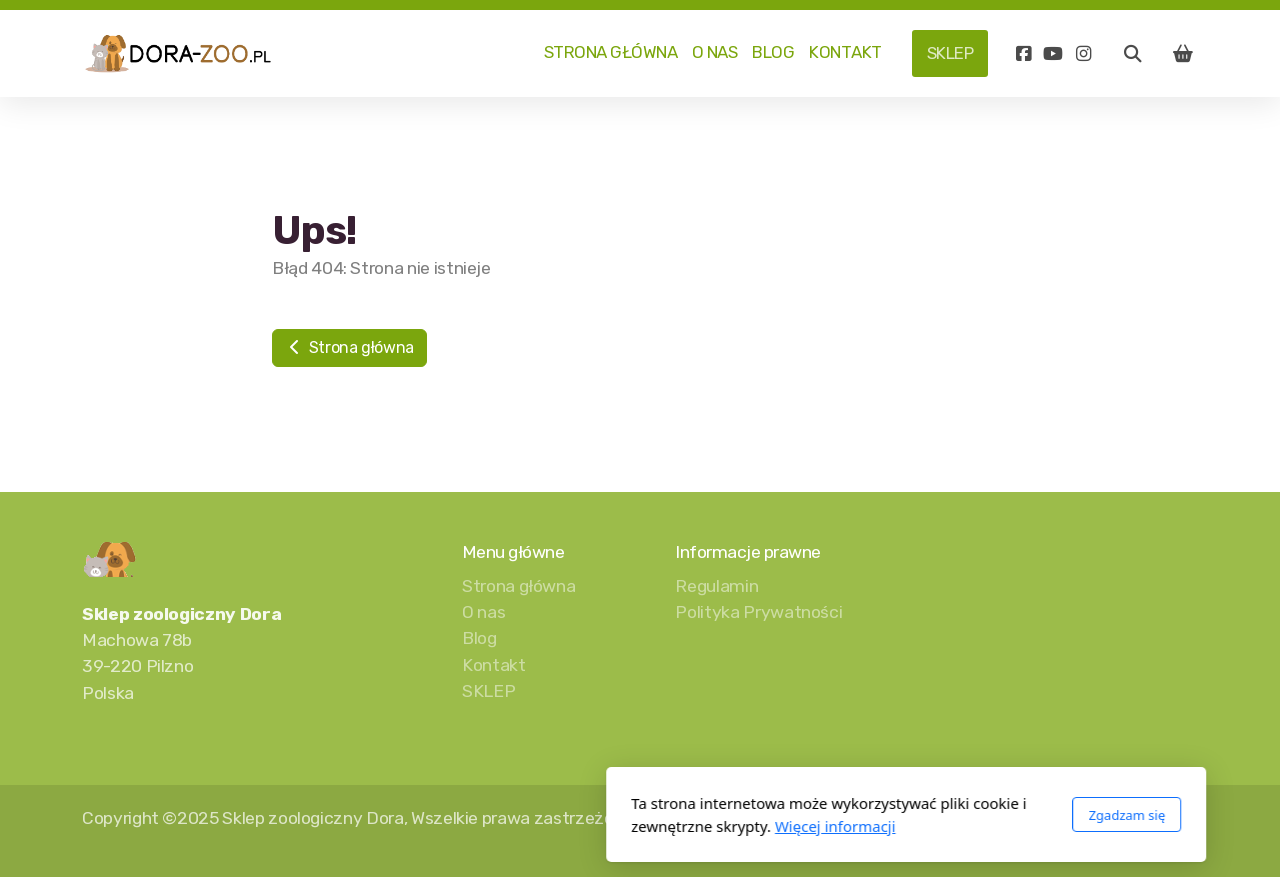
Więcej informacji (569, 826)
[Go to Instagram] (1083, 54)
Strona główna (349, 347)
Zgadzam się (860, 815)
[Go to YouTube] (1053, 54)
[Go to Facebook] (1023, 54)
